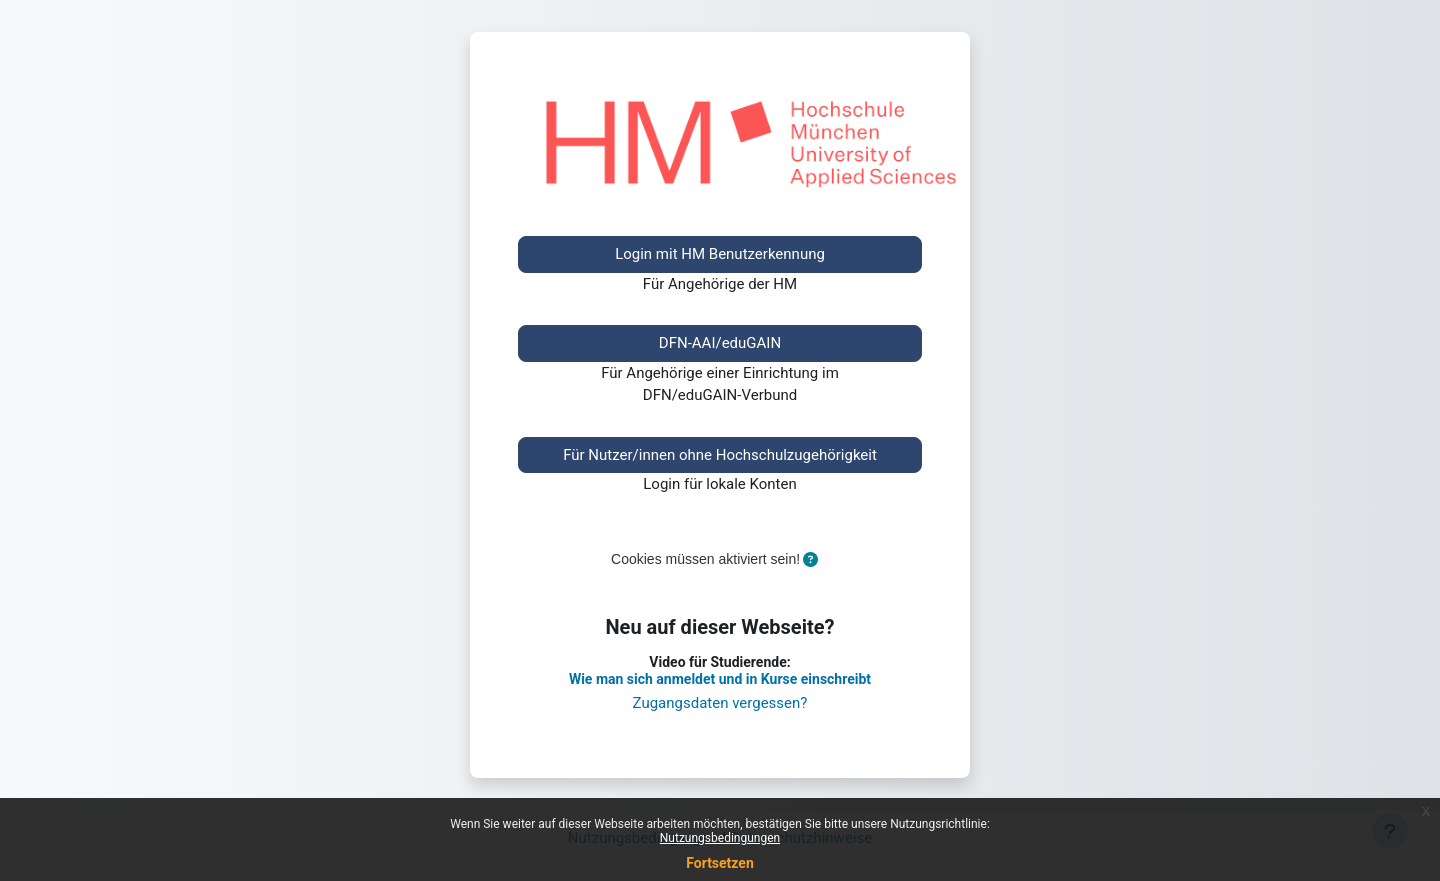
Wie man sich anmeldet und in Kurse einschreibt (720, 679)
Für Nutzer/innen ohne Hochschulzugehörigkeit (720, 455)
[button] (810, 560)
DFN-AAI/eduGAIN (720, 343)
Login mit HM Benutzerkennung (720, 254)
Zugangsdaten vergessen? (720, 703)
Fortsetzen (720, 863)
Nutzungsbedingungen (720, 838)
